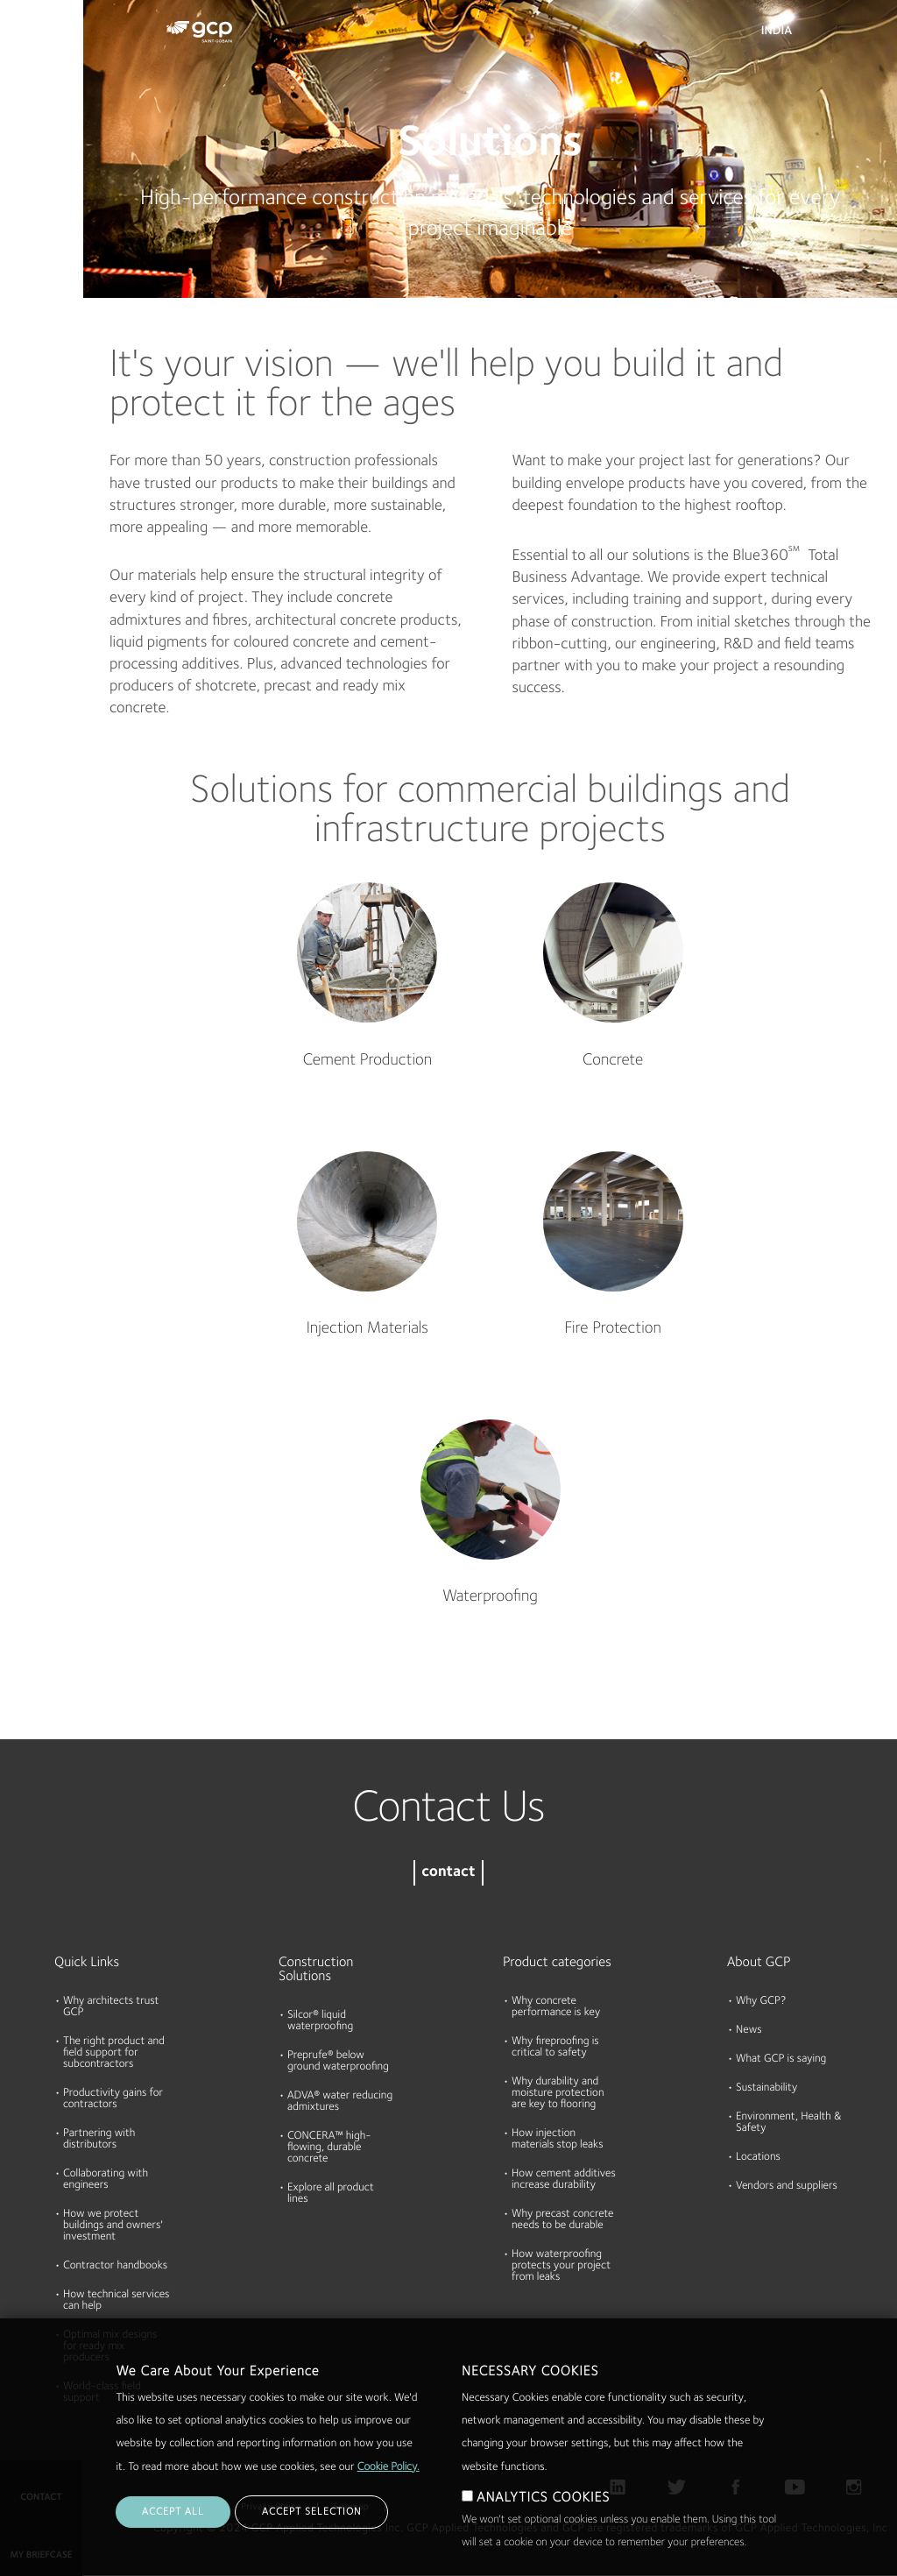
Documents (37, 124)
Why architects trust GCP (111, 2007)
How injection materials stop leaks (558, 2139)
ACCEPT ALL (173, 2512)
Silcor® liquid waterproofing (320, 2021)
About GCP (759, 1963)
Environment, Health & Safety (789, 2123)
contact (448, 1872)
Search (835, 35)
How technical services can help (116, 2300)
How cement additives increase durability (564, 2180)
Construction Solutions (316, 1970)
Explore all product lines (330, 2194)
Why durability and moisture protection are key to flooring (558, 2094)
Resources (34, 192)
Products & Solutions (37, 49)
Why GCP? (761, 2001)
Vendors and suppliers (786, 2186)
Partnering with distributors (99, 2139)
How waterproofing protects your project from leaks (561, 2266)
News (749, 2030)
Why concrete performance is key (556, 2007)
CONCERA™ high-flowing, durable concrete (329, 2148)
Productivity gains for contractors (113, 2099)
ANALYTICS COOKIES (543, 2498)
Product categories (557, 1963)
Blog (19, 327)
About (23, 259)
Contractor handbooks (115, 2266)
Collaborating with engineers (105, 2180)
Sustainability (766, 2088)
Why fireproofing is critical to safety (555, 2047)
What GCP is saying (781, 2059)
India (776, 31)
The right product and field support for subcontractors (114, 2053)
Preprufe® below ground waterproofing (338, 2061)
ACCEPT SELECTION (311, 2512)
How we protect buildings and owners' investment (113, 2226)
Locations (758, 2157)
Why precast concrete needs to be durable (562, 2220)
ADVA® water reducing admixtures (339, 2102)
